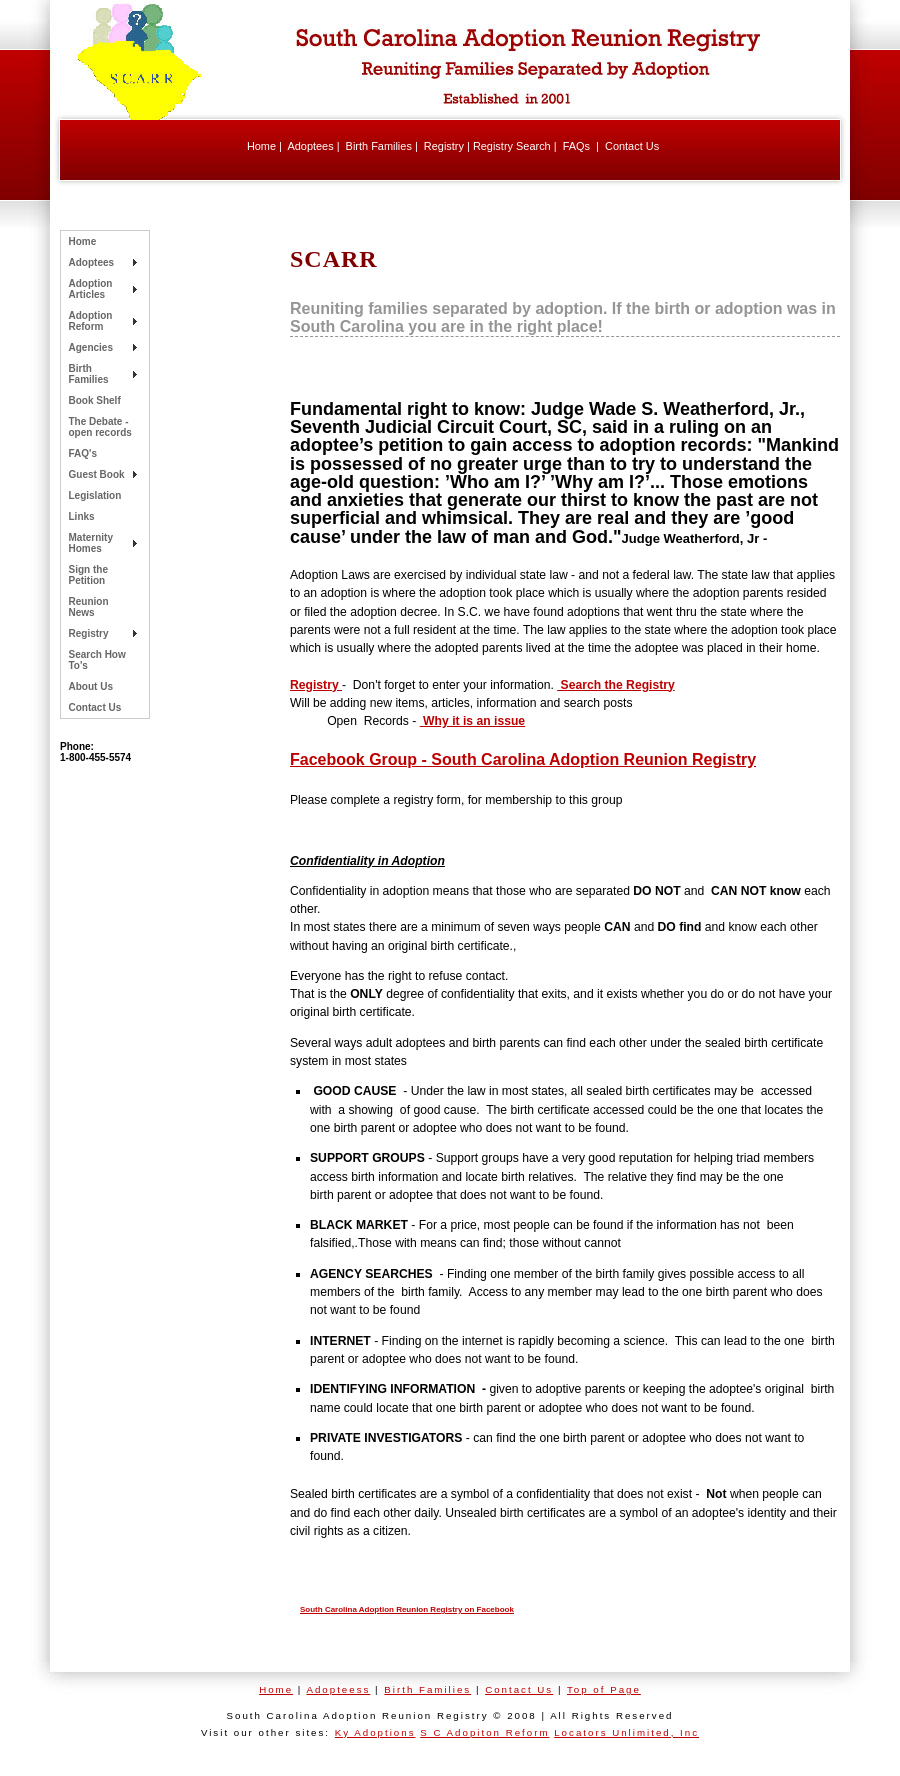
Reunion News (89, 607)
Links (82, 516)
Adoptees (310, 146)
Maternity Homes (91, 543)
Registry (444, 146)
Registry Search (512, 146)
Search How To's (97, 660)
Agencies (91, 347)
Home (261, 146)
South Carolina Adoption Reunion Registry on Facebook (407, 1609)
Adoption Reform (91, 321)
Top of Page (604, 1689)
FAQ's (83, 453)
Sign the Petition (88, 575)
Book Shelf (95, 400)
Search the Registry (616, 685)
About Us (91, 686)
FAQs (576, 146)
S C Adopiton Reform (484, 1732)
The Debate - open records (100, 427)
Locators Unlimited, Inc (626, 1732)
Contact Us (632, 146)
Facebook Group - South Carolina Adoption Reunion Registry (523, 759)
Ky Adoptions (375, 1732)
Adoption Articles (91, 289)
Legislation (95, 495)
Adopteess (338, 1689)
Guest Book (97, 474)
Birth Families (379, 146)
